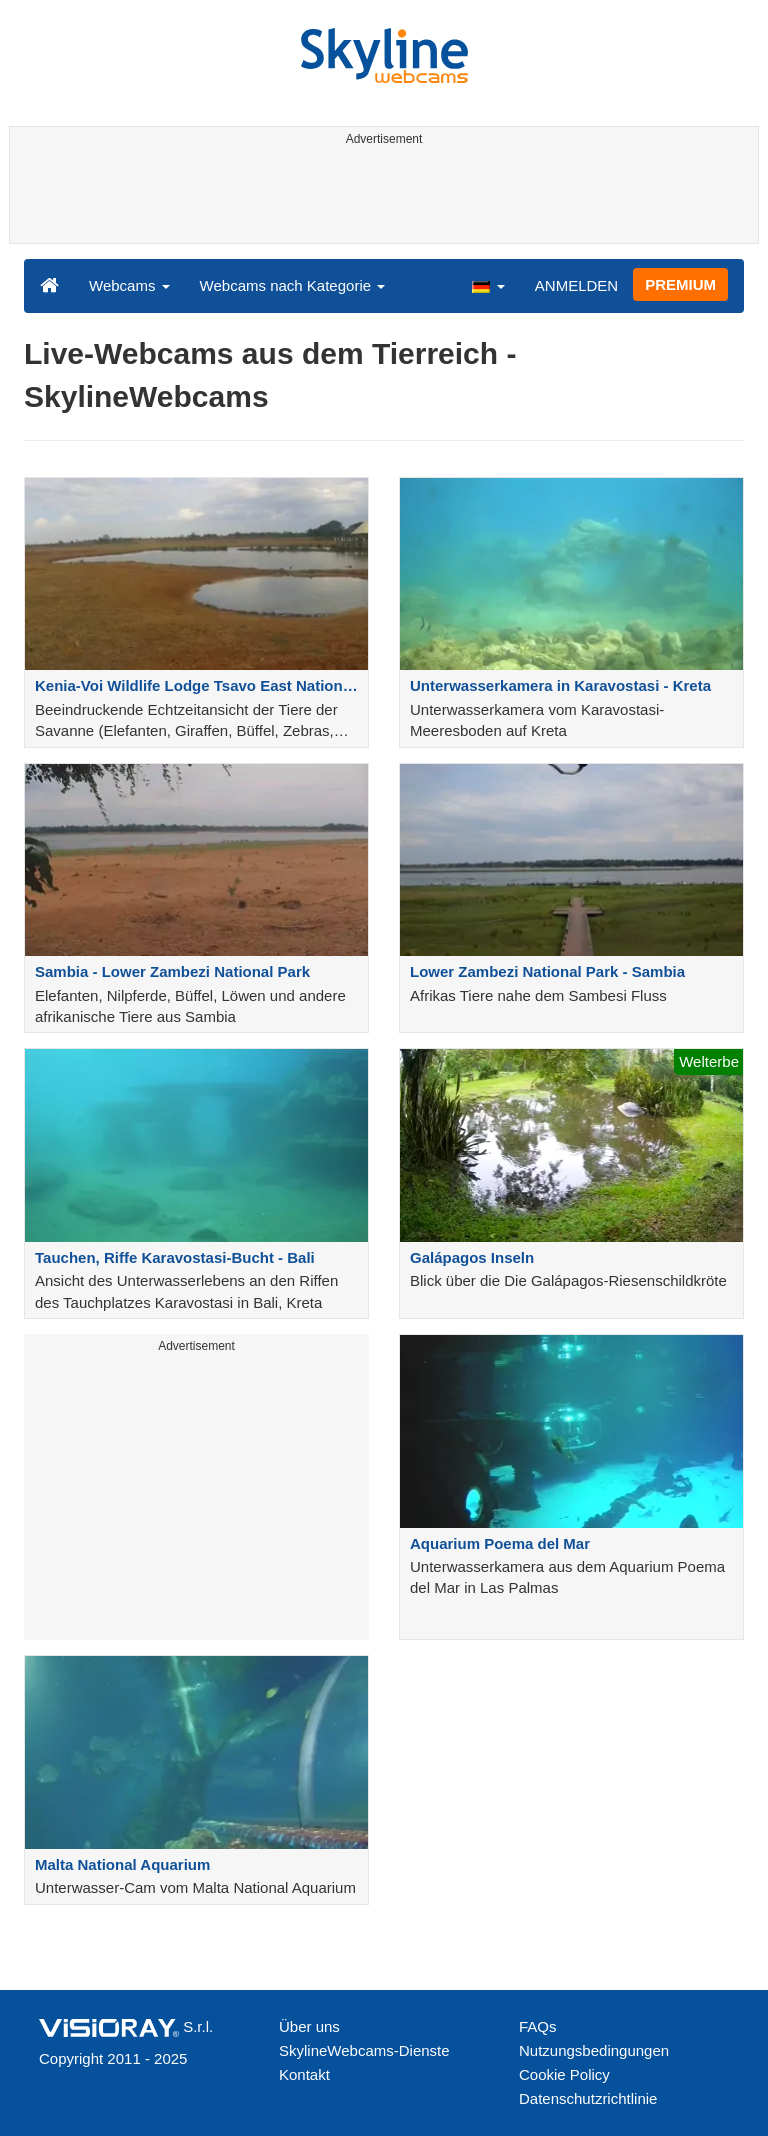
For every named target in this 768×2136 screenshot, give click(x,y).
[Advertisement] (380, 198)
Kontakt (304, 2074)
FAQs (538, 2026)
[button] (488, 285)
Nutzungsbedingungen (594, 2050)
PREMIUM (680, 284)
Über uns (309, 2026)
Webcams (129, 285)
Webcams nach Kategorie (293, 285)
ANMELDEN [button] (576, 285)
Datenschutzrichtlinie (588, 2098)
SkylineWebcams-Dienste (364, 2050)
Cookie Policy (564, 2074)
